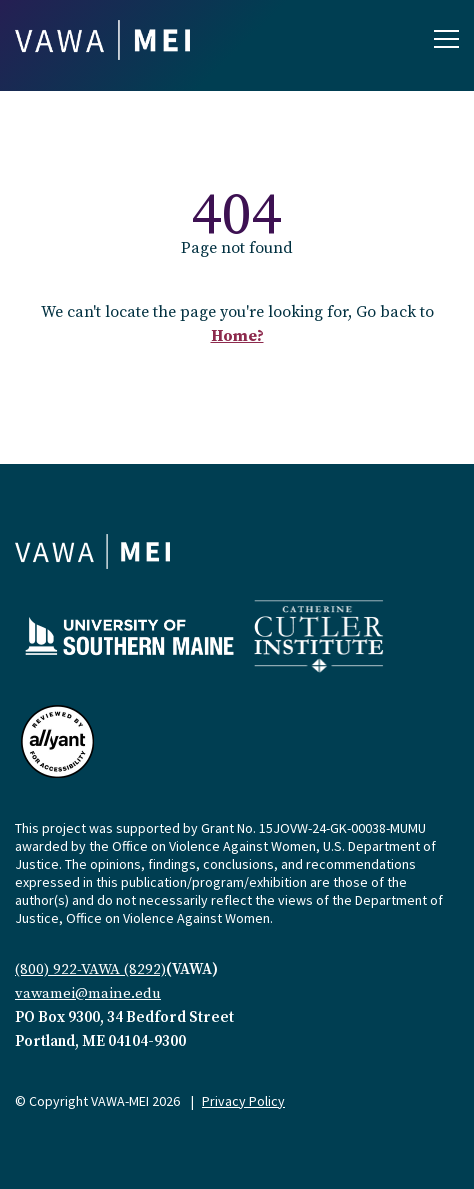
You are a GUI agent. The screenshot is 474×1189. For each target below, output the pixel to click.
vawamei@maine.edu (88, 993)
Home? (237, 336)
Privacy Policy (243, 1101)
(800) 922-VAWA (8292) (90, 969)
